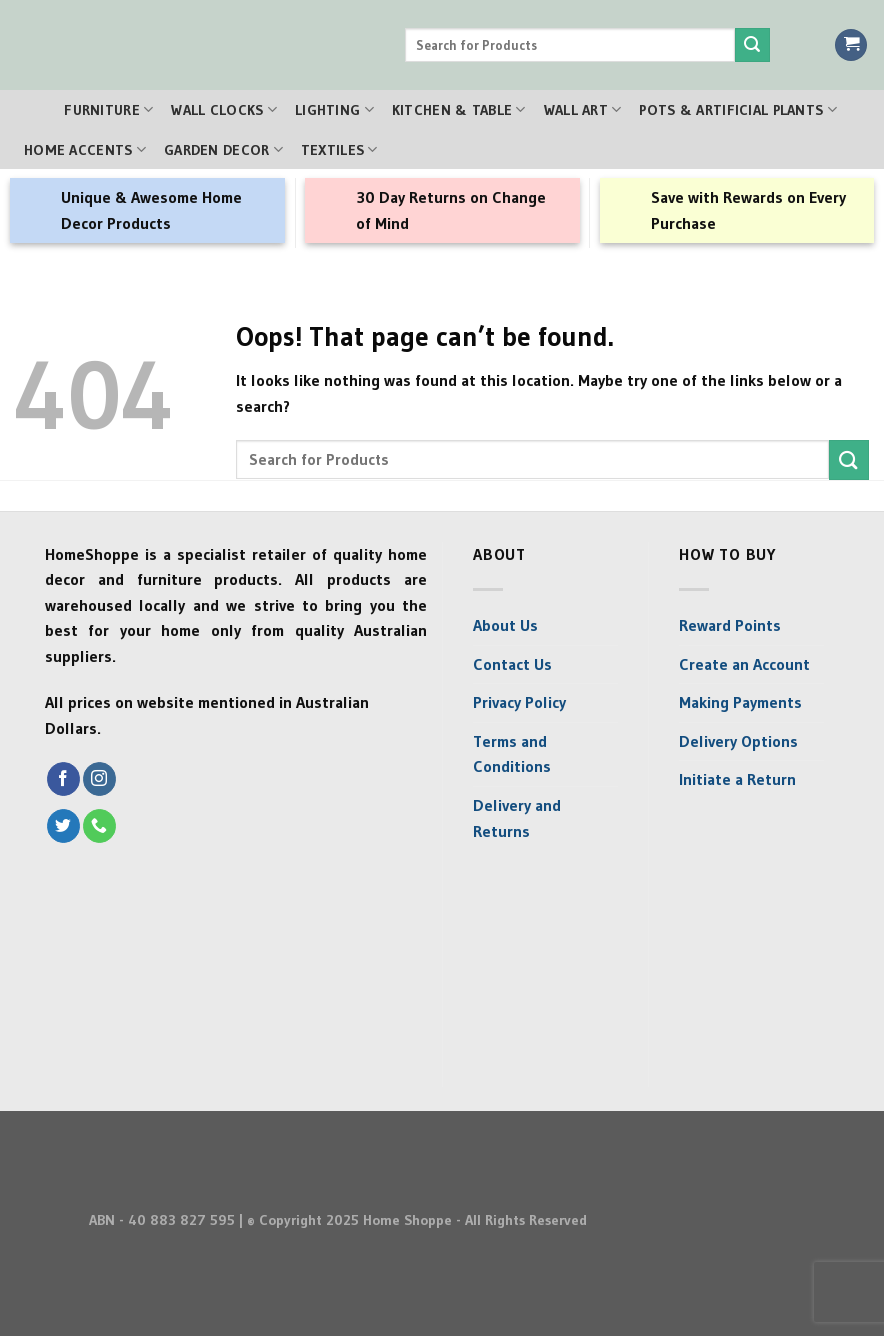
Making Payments (740, 702)
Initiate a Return (737, 779)
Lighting (334, 109)
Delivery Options (738, 741)
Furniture (108, 109)
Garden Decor (223, 149)
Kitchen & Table (459, 109)
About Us (505, 625)
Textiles (339, 149)
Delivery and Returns (517, 818)
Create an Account (744, 664)
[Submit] (752, 45)
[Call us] (99, 826)
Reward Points (730, 625)
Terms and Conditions (512, 754)
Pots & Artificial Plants (737, 109)
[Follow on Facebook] (63, 779)
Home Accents (85, 149)
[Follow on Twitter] (63, 826)
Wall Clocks (224, 109)
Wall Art (583, 109)
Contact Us (512, 664)
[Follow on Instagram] (99, 779)
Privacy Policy (519, 702)
